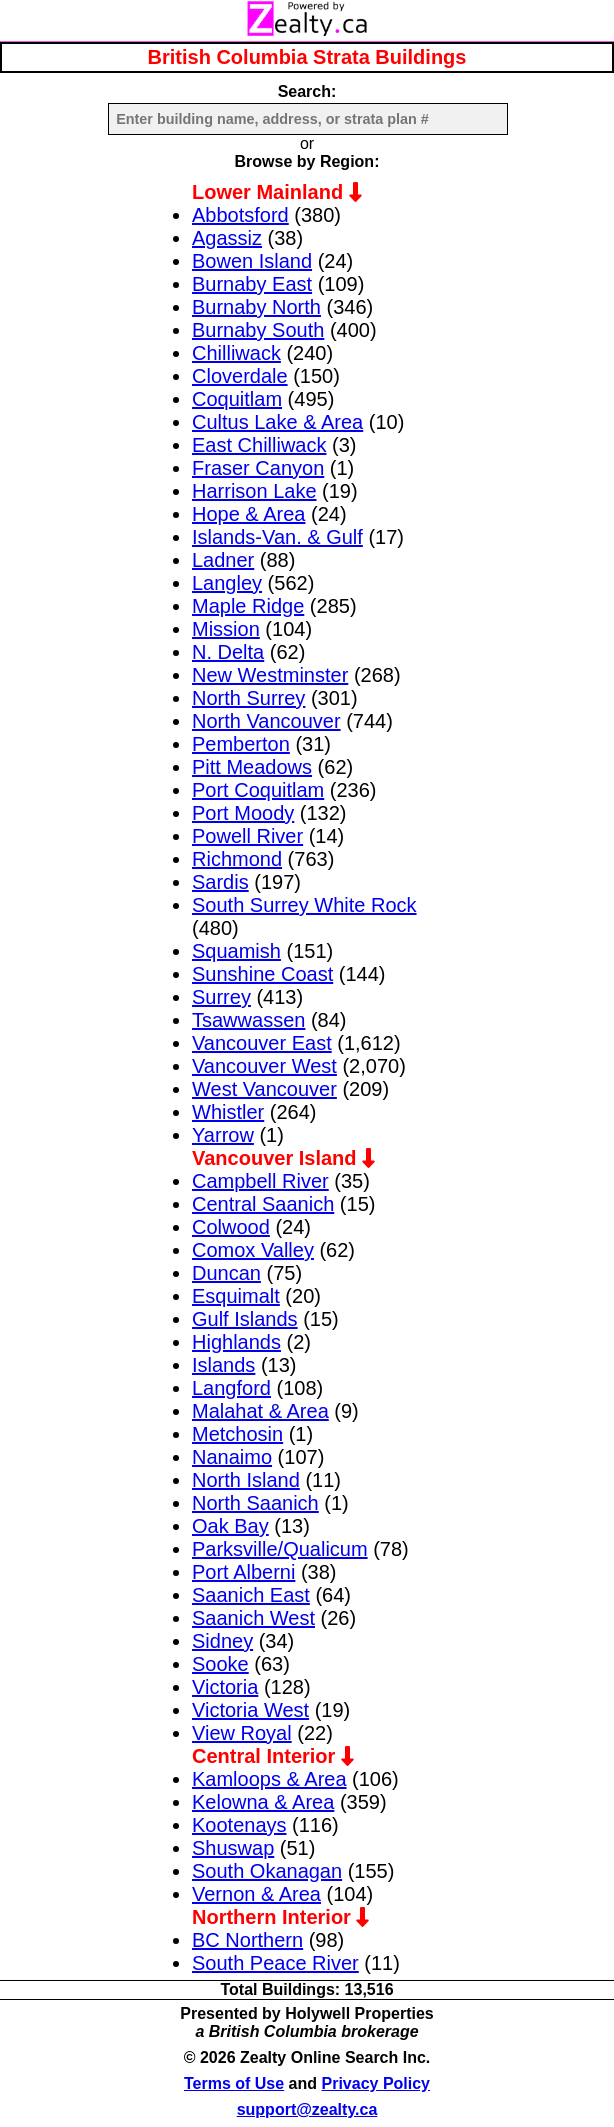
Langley (227, 583)
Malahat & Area (260, 1411)
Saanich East (251, 1595)
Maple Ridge (248, 606)
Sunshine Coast (262, 974)
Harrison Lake (254, 491)
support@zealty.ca (307, 2109)
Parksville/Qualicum (280, 1549)
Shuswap (233, 1848)
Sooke (220, 1664)
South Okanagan (267, 1871)
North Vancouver (266, 721)
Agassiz (227, 238)
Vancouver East (262, 1043)
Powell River (247, 836)
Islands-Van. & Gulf (277, 537)
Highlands (236, 1342)
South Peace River (275, 1963)
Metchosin (237, 1434)
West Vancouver (264, 1089)
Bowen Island (252, 261)
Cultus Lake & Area (277, 422)
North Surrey (248, 698)
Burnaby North (256, 307)
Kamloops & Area (269, 1779)
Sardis (220, 882)
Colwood (231, 1227)
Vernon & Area (256, 1894)
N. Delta (228, 652)
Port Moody (243, 813)
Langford (231, 1388)
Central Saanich (263, 1204)
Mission (226, 629)
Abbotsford (240, 215)
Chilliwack (236, 353)
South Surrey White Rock (304, 905)
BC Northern (247, 1940)
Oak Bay (230, 1526)
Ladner (223, 560)
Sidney (222, 1641)
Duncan (226, 1273)
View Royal (242, 1733)
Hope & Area (248, 514)
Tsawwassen (248, 1020)
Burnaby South (258, 330)
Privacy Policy (376, 2083)
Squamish (236, 951)
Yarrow (223, 1135)
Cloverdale (240, 376)
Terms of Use (234, 2083)
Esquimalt (236, 1296)
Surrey (221, 997)
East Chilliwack (259, 445)
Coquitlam (237, 399)
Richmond (237, 859)
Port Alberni (243, 1572)
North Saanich (255, 1503)
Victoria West (250, 1710)
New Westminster (270, 675)
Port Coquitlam (258, 790)
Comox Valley (253, 1250)
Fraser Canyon (258, 468)
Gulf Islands (245, 1319)
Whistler (228, 1112)
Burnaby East (252, 284)
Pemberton (241, 744)
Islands (223, 1365)
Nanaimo (232, 1457)
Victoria (225, 1687)
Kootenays (239, 1825)
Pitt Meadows (252, 767)
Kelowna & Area (263, 1802)
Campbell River (260, 1181)
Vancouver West (264, 1066)
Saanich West (253, 1618)
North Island (246, 1480)
